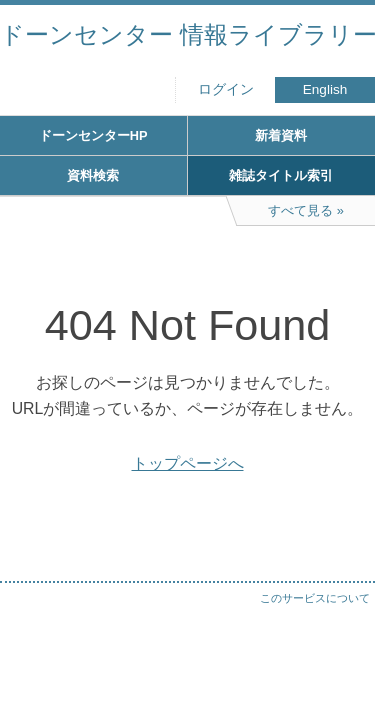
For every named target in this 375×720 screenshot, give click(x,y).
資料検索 (93, 175)
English (325, 89)
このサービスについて (315, 598)
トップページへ (188, 463)
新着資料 (281, 135)
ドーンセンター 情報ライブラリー (187, 34)
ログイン (226, 89)
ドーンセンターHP (93, 135)
